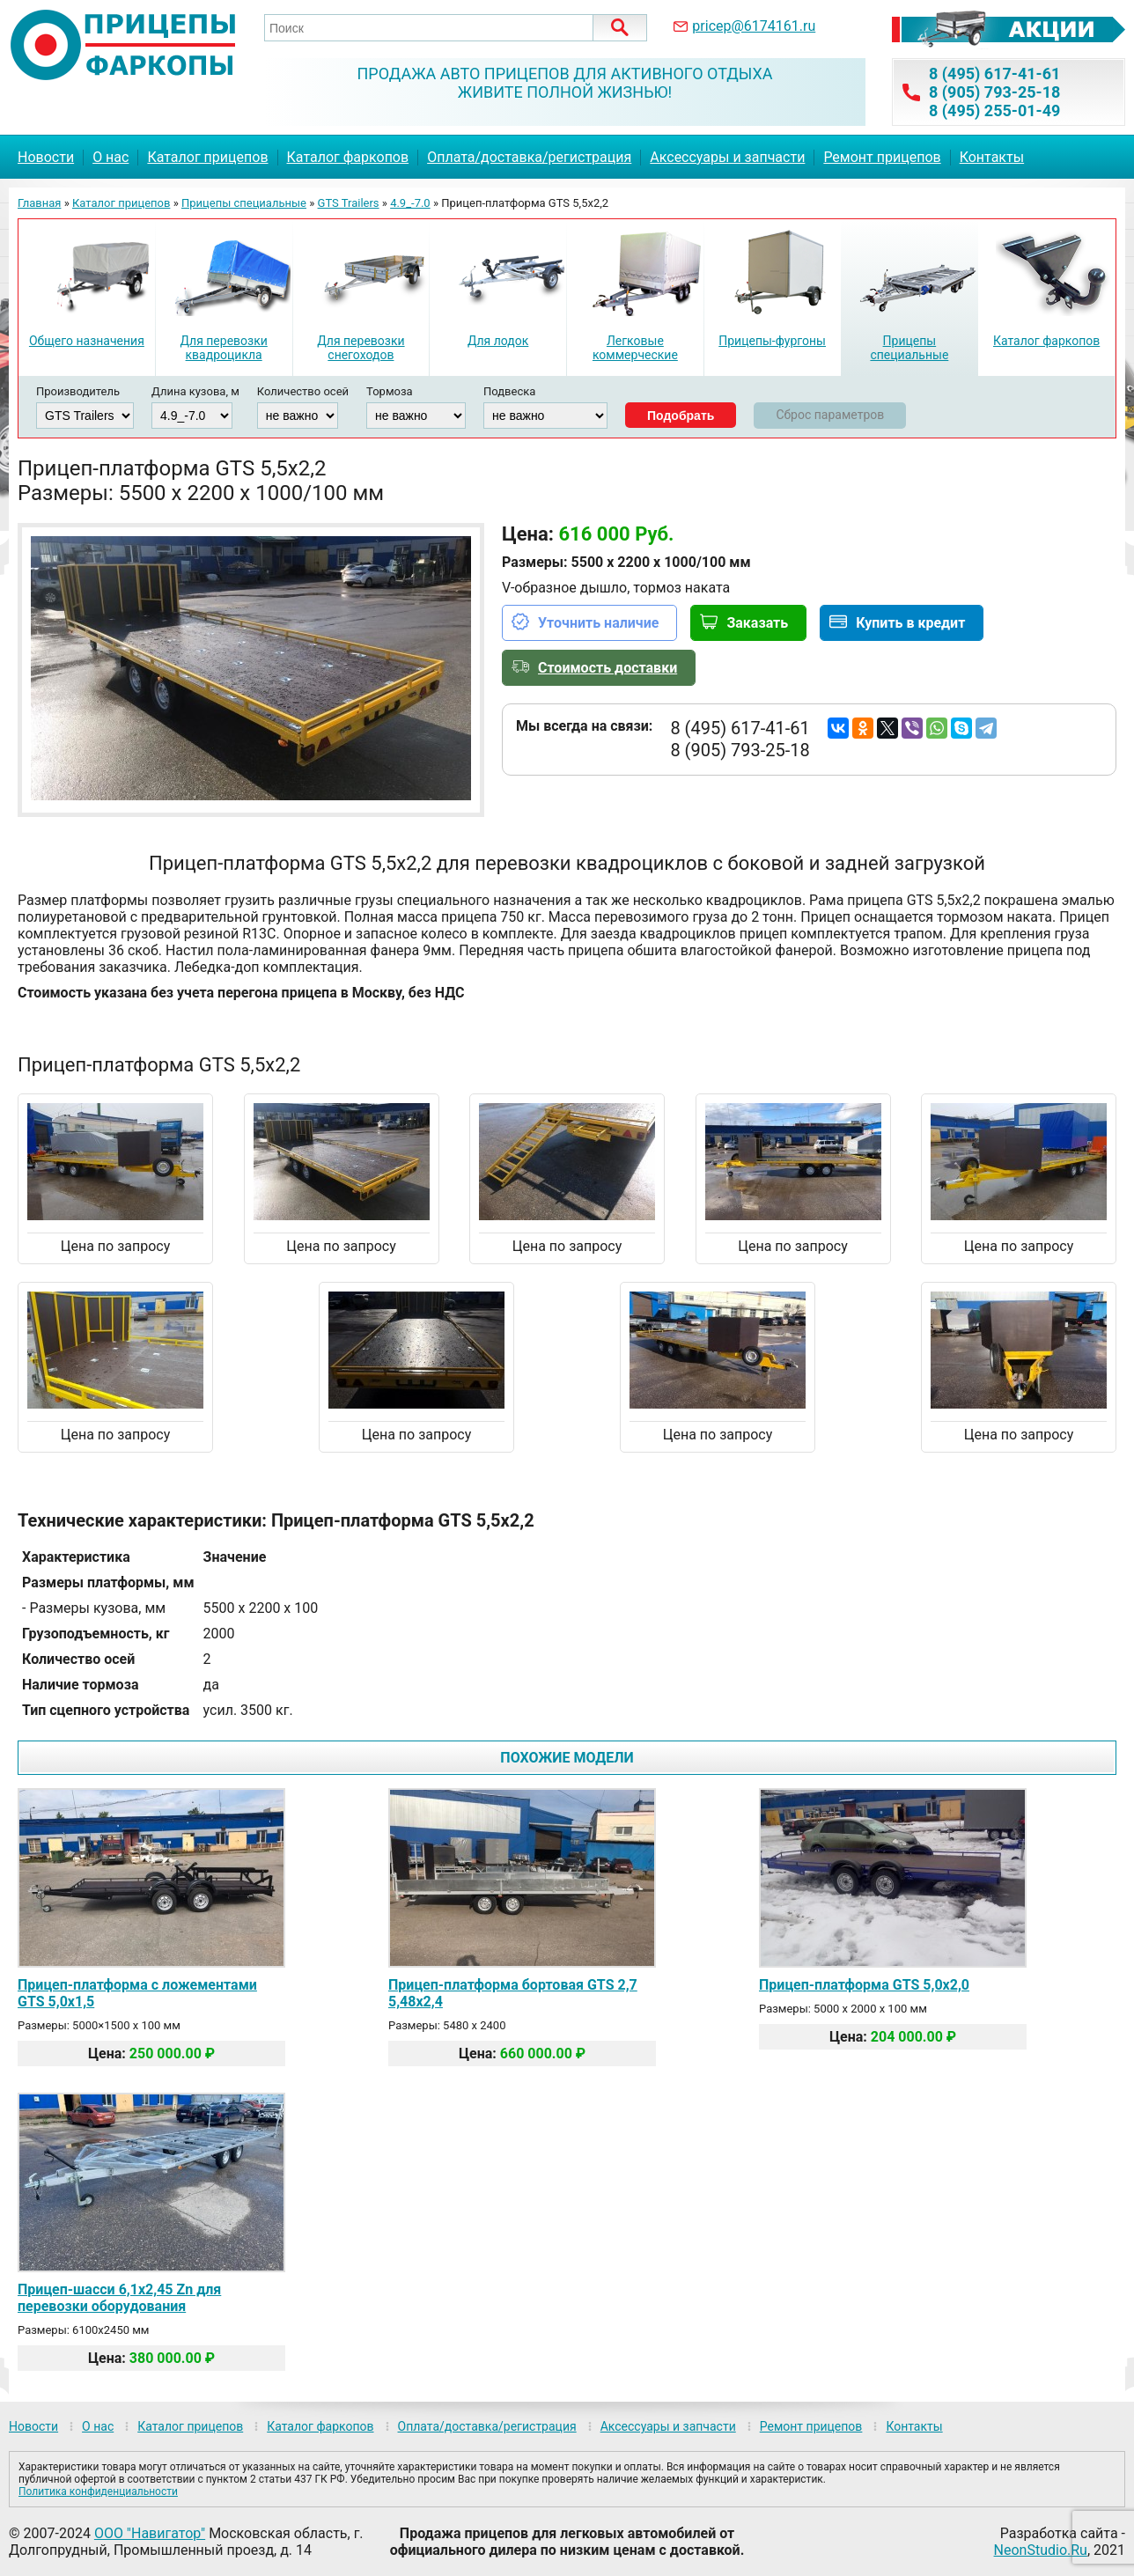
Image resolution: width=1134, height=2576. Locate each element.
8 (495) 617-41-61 (994, 73)
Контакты (992, 157)
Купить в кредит (910, 623)
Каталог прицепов (207, 157)
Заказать (757, 623)
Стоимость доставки (607, 667)
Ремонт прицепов (881, 157)
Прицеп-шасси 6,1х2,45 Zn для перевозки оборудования (119, 2298)
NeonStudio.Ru (1040, 2550)
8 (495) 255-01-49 (994, 110)
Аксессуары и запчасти (727, 157)
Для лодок (498, 341)
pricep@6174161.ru (753, 26)
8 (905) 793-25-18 (994, 92)
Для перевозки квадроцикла (223, 348)
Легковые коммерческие (635, 348)
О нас (110, 157)
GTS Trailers (348, 203)
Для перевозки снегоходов (360, 348)
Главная (39, 203)
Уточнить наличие (598, 623)
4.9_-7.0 (410, 203)
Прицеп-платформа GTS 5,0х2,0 (864, 1984)
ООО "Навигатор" (149, 2533)
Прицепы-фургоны (772, 341)
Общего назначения (86, 341)
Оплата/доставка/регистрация (529, 157)
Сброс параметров (830, 415)
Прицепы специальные (243, 203)
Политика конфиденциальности (98, 2491)
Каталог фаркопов (348, 157)
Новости (46, 157)
